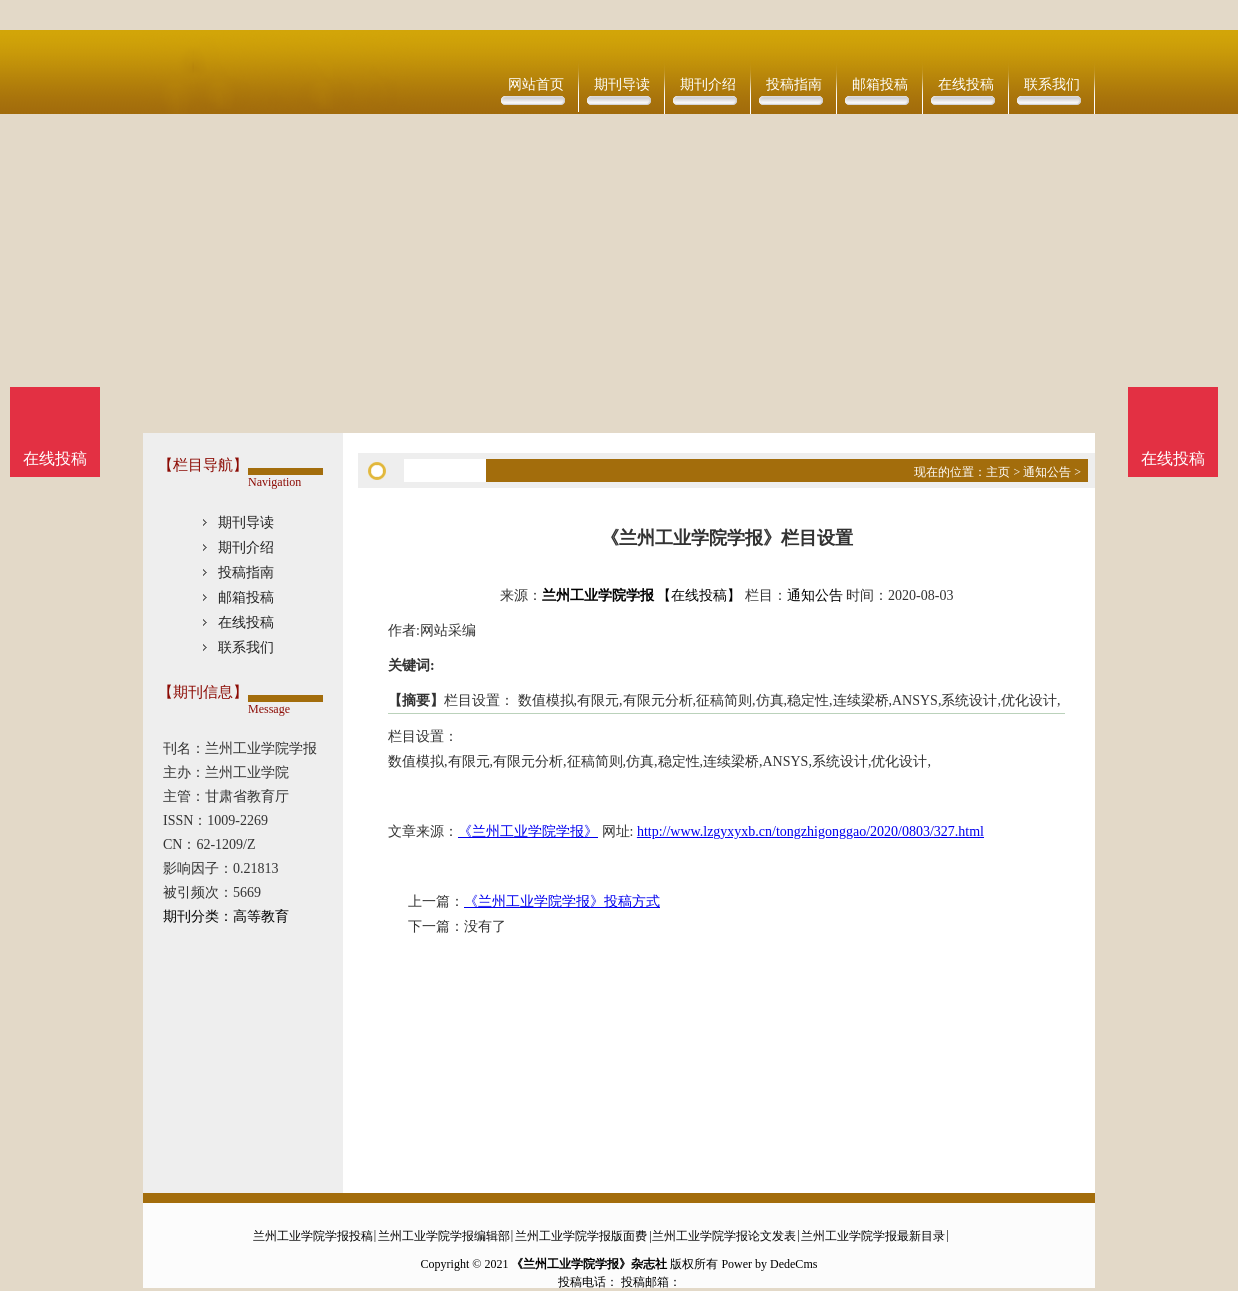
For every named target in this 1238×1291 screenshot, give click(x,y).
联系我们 (1052, 84)
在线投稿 (966, 84)
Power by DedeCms (769, 1264)
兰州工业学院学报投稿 (313, 1236)
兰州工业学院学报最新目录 (873, 1236)
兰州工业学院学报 (598, 595)
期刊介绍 (708, 84)
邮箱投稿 (880, 84)
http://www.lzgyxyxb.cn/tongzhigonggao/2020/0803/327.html (810, 831)
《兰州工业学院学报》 (528, 831)
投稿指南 (794, 84)
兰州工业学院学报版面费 (581, 1236)
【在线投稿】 (699, 595)
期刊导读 (622, 84)
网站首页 (536, 84)
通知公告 (1047, 472)
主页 (998, 472)
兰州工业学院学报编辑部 (444, 1236)
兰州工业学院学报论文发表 (724, 1236)
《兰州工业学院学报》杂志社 (589, 1264)
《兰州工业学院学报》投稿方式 (562, 901)
